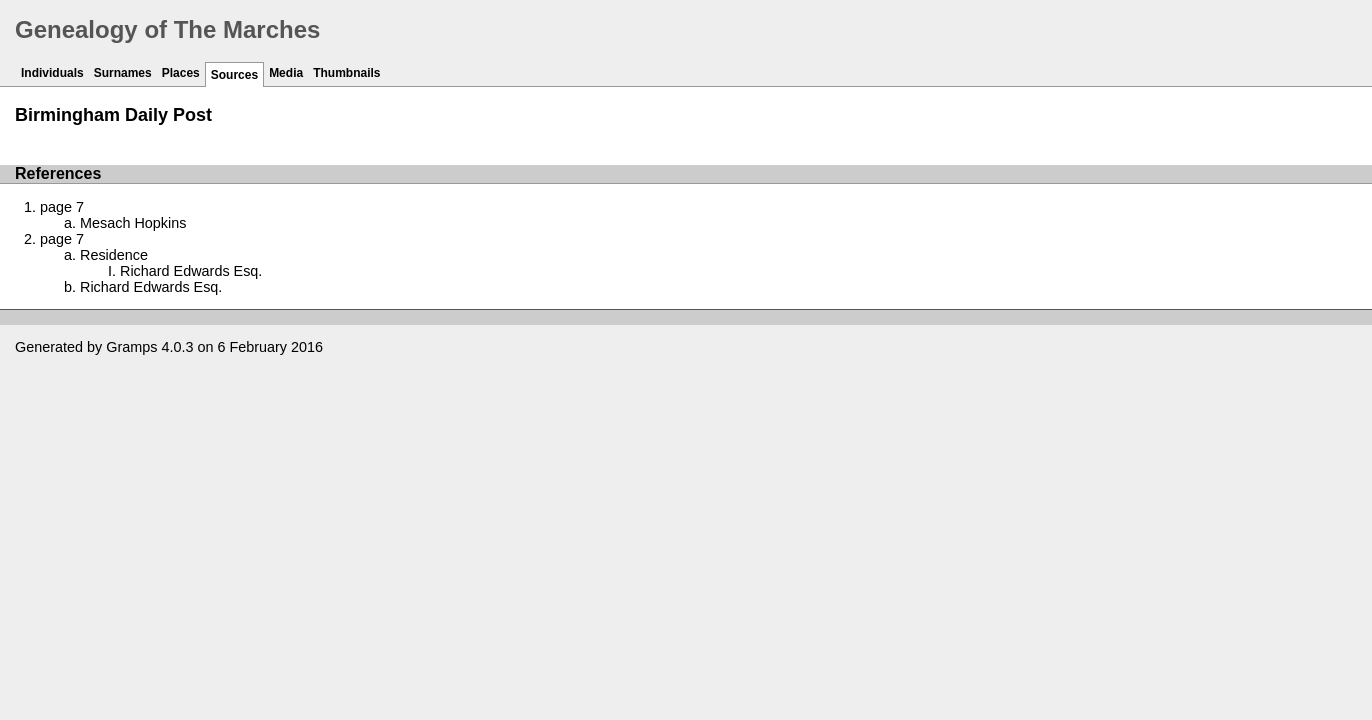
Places (181, 73)
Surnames (123, 73)
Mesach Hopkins (133, 223)
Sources (234, 75)
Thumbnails (346, 73)
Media (286, 73)
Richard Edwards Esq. (191, 271)
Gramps (131, 347)
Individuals (52, 73)
